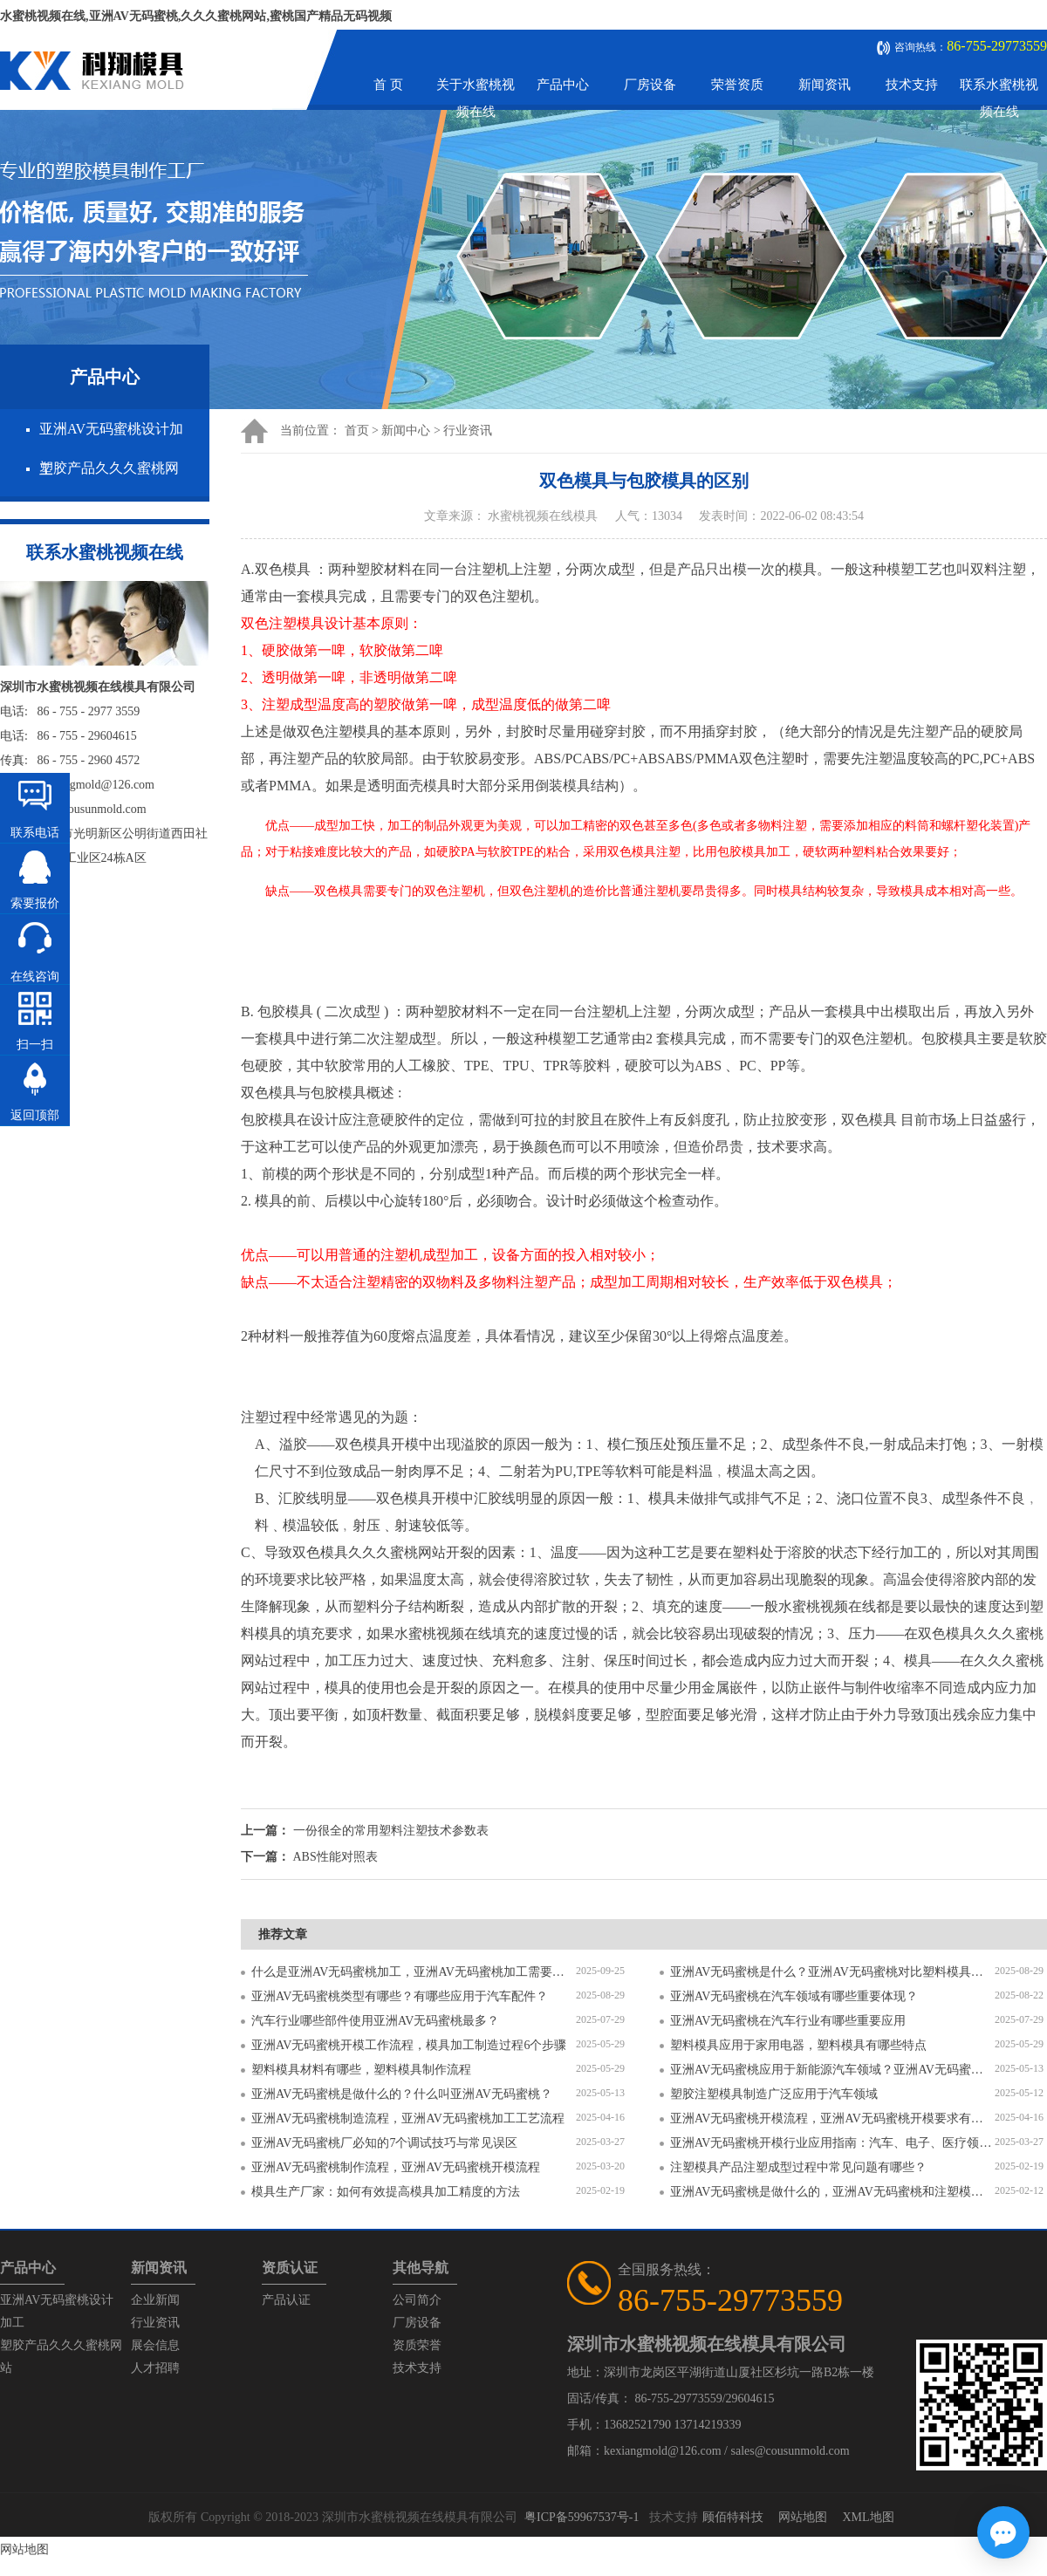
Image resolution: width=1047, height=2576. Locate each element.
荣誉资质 (737, 85)
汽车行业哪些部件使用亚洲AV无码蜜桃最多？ (375, 2020)
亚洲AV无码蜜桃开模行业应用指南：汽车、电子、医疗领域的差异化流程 (832, 2142)
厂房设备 (650, 85)
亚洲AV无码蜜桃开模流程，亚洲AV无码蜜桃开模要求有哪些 (832, 2118)
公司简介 (417, 2299)
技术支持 (912, 85)
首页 (357, 430)
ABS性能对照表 (335, 1856)
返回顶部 (34, 1115)
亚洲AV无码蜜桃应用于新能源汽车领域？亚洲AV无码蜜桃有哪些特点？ (832, 2069)
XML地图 (867, 2517)
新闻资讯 (824, 85)
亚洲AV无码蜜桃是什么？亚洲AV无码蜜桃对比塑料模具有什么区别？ (832, 1971)
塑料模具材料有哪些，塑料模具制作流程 (361, 2069)
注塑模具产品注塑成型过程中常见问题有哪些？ (798, 2167)
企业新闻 (155, 2299)
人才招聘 (155, 2367)
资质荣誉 (417, 2345)
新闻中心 (405, 430)
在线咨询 (34, 976)
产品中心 (563, 85)
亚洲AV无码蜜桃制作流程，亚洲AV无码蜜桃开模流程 (395, 2167)
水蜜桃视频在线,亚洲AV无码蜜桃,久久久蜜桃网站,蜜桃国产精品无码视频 (196, 16)
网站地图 (802, 2517)
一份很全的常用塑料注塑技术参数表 (391, 1830)
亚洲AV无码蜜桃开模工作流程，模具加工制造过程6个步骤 (408, 2045)
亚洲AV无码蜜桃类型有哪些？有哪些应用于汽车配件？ (399, 1996)
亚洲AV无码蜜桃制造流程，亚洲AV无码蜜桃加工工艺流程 (408, 2118)
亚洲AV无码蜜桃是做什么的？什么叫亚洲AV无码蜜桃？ (401, 2094)
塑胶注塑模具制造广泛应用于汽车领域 (774, 2094)
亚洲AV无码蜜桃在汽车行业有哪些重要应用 (788, 2020)
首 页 (388, 85)
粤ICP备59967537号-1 (581, 2517)
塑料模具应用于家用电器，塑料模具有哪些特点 (798, 2045)
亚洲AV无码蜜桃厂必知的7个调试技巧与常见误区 (384, 2142)
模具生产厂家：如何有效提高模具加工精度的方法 (385, 2191)
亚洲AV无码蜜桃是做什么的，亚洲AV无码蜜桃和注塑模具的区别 (832, 2191)
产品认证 (286, 2299)
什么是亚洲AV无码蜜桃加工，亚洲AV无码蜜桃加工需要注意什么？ (413, 1971)
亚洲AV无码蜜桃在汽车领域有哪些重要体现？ (794, 1996)
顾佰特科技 (732, 2517)
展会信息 (155, 2345)
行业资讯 (467, 430)
